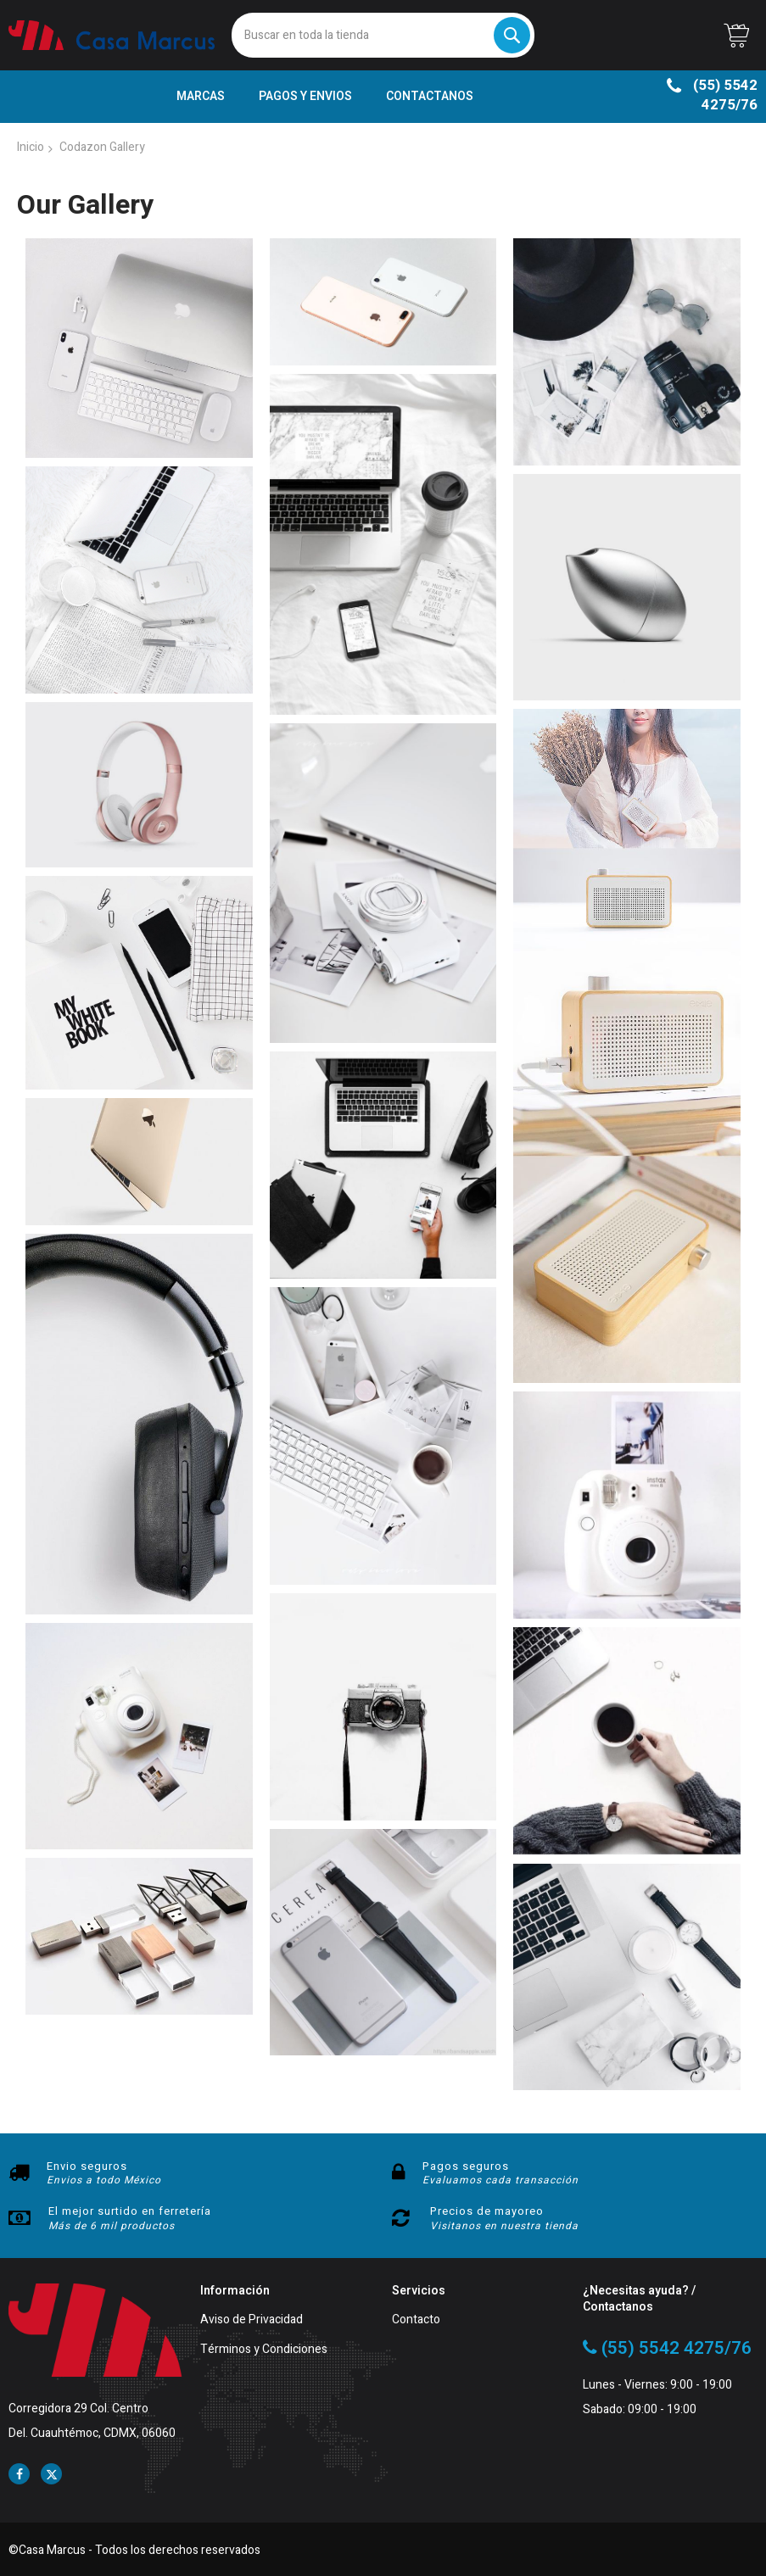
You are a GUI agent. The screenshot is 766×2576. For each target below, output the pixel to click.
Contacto (416, 2320)
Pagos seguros (465, 2166)
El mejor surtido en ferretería (129, 2211)
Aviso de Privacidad (251, 2320)
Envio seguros (87, 2166)
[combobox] (382, 35)
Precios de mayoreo (487, 2211)
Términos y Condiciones (263, 2350)
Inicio (30, 147)
